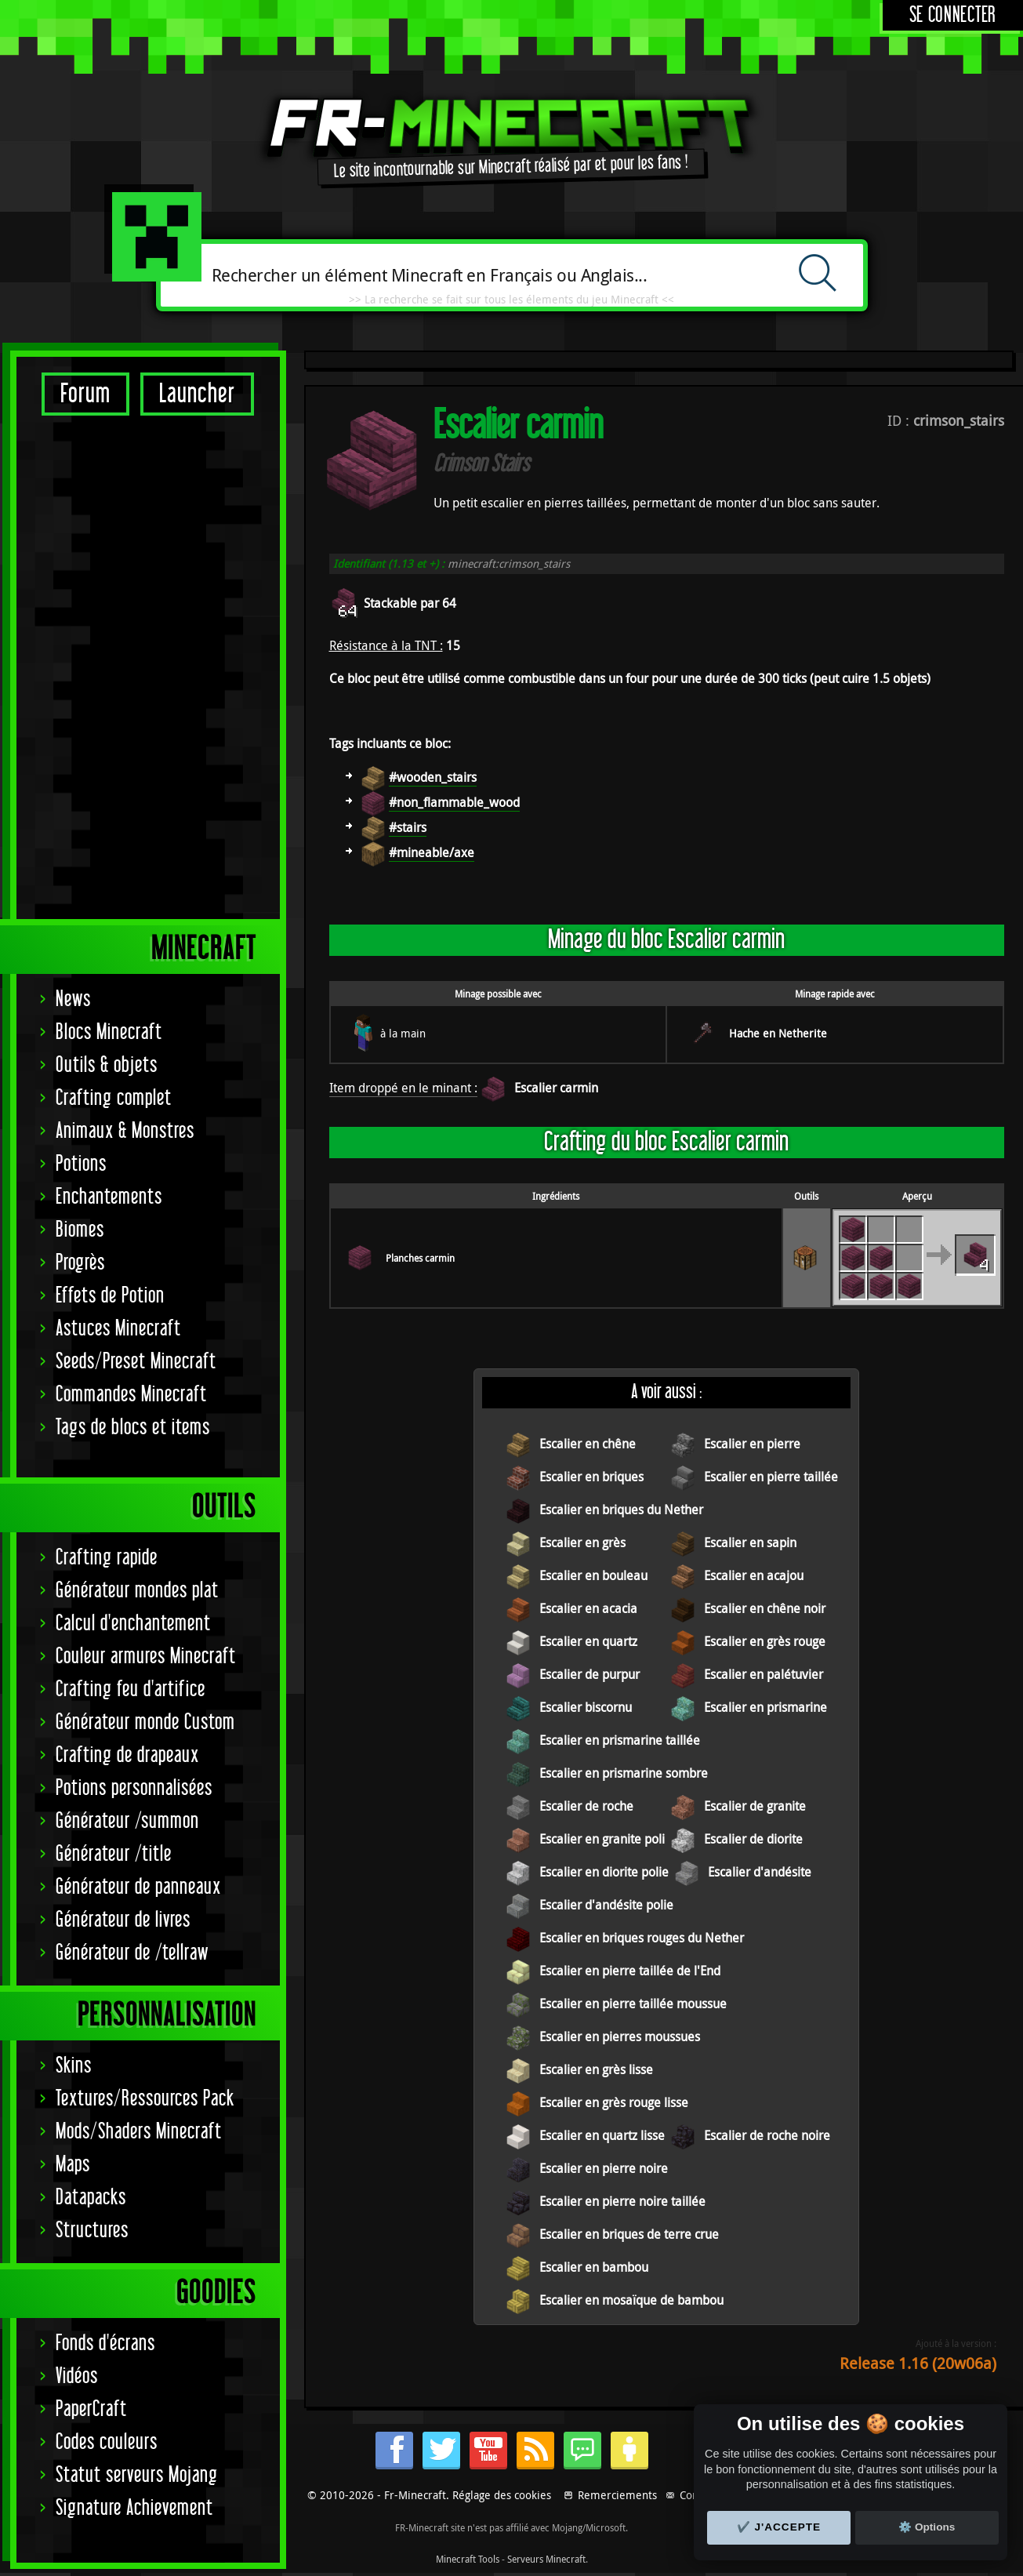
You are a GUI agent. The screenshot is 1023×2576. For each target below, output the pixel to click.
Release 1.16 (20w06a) (918, 2363)
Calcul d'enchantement (133, 1129)
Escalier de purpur (589, 1674)
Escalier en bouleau (593, 1575)
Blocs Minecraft (109, 538)
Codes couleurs (107, 1948)
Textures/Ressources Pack (145, 1604)
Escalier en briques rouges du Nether (641, 1937)
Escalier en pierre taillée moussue (633, 2003)
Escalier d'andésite (759, 1871)
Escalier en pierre (752, 1443)
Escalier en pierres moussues (619, 2036)
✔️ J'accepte (779, 2527)
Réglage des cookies (501, 2494)
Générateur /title (114, 1360)
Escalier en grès (582, 1542)
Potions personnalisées (134, 1294)
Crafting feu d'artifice (130, 1195)
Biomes (80, 736)
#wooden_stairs (433, 777)
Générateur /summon (127, 1327)
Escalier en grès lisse (596, 2069)
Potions (81, 670)
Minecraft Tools (467, 2558)
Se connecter (952, 15)
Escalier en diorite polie (604, 1871)
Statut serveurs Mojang (137, 1981)
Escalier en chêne (587, 1443)
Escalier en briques (591, 1476)
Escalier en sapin (750, 1542)
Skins (74, 1571)
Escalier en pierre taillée (771, 1476)
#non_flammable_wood (454, 802)
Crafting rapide (107, 1063)
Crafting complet (114, 604)
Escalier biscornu (585, 1707)
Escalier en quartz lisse (602, 2135)
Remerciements (617, 2494)
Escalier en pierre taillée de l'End (629, 1970)
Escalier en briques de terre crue (629, 2234)
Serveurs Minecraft (546, 2558)
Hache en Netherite (778, 1033)
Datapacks (91, 1703)
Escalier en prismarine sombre (623, 1773)
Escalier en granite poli (602, 1839)
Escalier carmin (556, 1087)
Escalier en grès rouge (764, 1641)
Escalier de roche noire (767, 2135)
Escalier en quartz (588, 1641)
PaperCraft (91, 1915)
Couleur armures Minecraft (146, 1162)
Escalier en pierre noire (603, 2168)
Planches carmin (420, 1258)
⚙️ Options (926, 2527)
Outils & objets (107, 571)
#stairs (407, 827)
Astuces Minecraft (118, 834)
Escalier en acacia (588, 1608)
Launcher (197, 394)
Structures (92, 1736)
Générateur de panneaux (138, 1393)
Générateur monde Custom (145, 1228)
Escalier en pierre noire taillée (622, 2201)
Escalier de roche (586, 1806)
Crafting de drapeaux (127, 1261)
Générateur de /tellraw (132, 1459)
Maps (73, 1670)
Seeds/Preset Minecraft (136, 867)
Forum (85, 394)
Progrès (80, 769)
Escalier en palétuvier (763, 1674)
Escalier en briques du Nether (621, 1509)
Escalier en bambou (593, 2267)
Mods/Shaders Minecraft (139, 1637)
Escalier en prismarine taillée (619, 1740)
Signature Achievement (134, 2014)
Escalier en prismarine (765, 1707)
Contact (698, 2494)
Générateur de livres (123, 1426)
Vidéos (77, 1882)
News (73, 505)
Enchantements (109, 703)
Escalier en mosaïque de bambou (631, 2300)
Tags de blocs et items (133, 933)
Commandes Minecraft (131, 900)
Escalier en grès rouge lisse (613, 2102)
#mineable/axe (431, 852)
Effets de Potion (110, 801)
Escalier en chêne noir (764, 1608)
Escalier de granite (755, 1806)
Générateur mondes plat (137, 1096)
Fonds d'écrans (105, 1849)
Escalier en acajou (754, 1575)
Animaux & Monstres (125, 637)
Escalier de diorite (753, 1839)
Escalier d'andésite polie (606, 1904)
